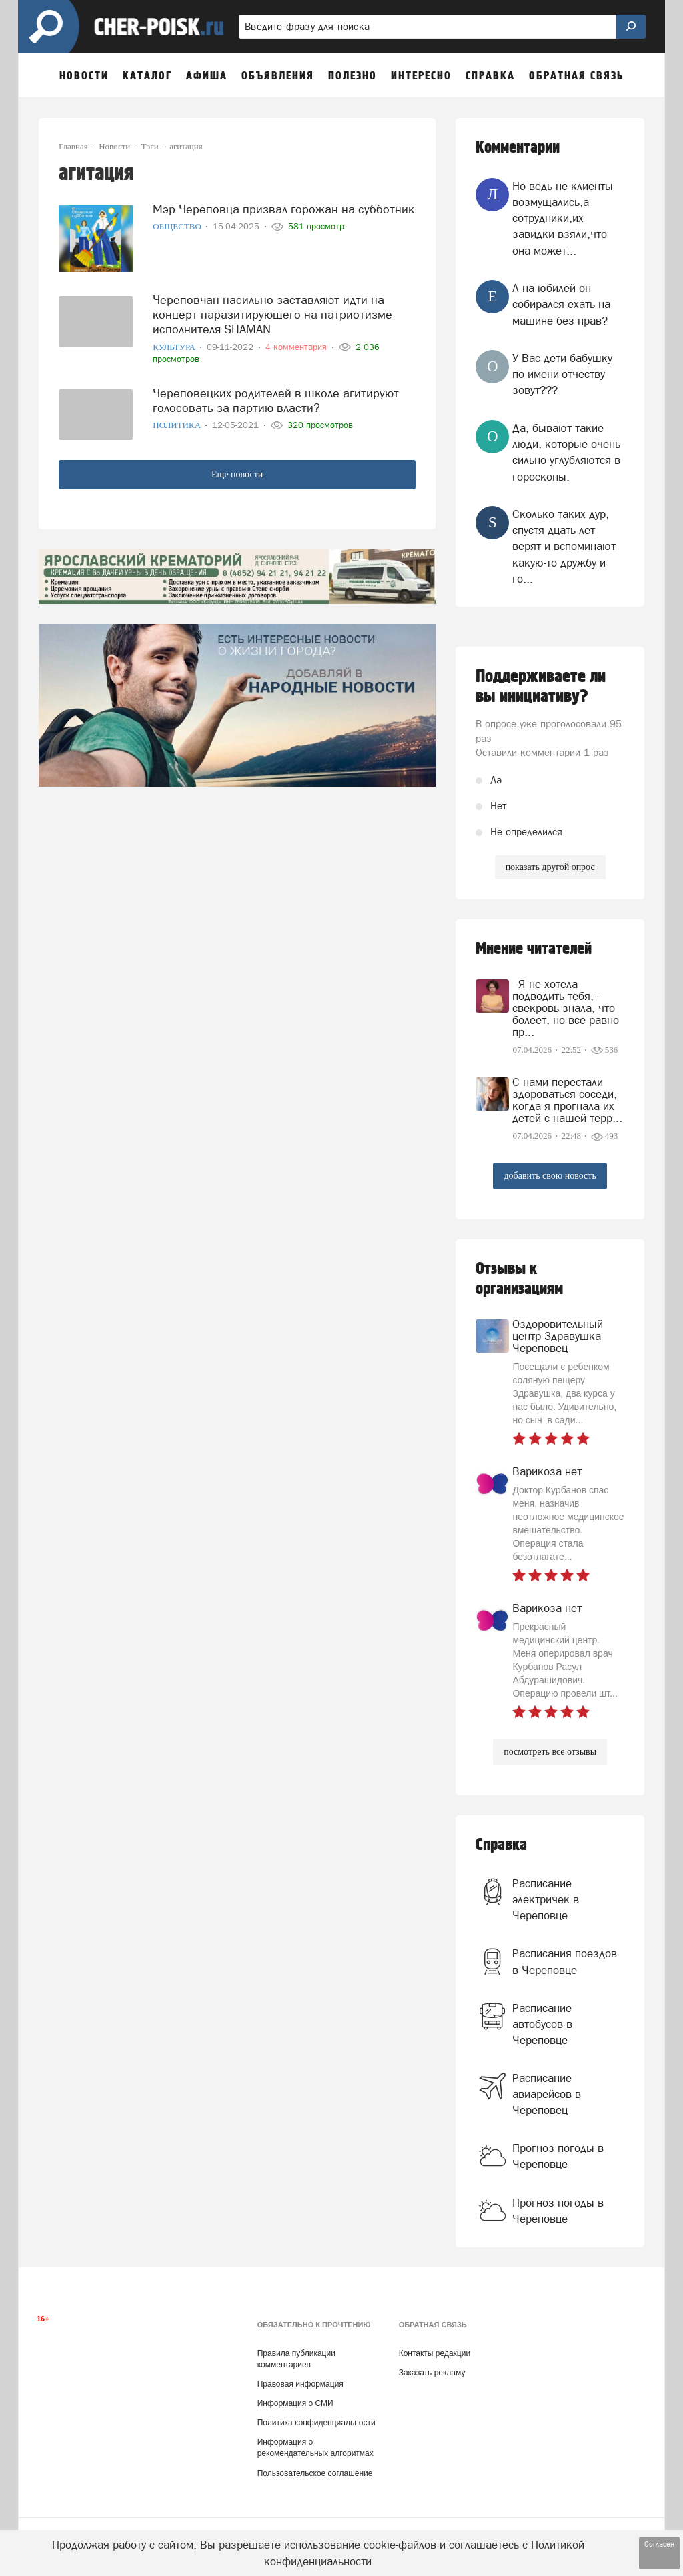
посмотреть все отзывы (550, 1752)
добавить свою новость (550, 1176)
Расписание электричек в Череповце (545, 1900)
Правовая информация (300, 2384)
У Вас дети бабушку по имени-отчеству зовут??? (562, 374)
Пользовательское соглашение (315, 2473)
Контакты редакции (434, 2353)
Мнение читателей (534, 949)
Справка (501, 1845)
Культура (175, 347)
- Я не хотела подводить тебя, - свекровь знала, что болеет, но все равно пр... (565, 1008)
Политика (178, 425)
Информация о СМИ (295, 2403)
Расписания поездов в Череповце (564, 1961)
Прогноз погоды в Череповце (558, 2156)
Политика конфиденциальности (316, 2422)
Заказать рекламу (432, 2372)
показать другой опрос (550, 867)
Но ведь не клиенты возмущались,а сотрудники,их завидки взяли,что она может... (562, 218)
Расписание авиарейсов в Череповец (546, 2094)
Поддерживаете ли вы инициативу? (541, 687)
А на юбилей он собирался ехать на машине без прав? (561, 304)
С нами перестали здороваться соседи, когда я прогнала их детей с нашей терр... (567, 1100)
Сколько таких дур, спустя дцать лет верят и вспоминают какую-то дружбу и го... (564, 546)
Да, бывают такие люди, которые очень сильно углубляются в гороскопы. (566, 452)
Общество (178, 226)
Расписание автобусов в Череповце (542, 2024)
